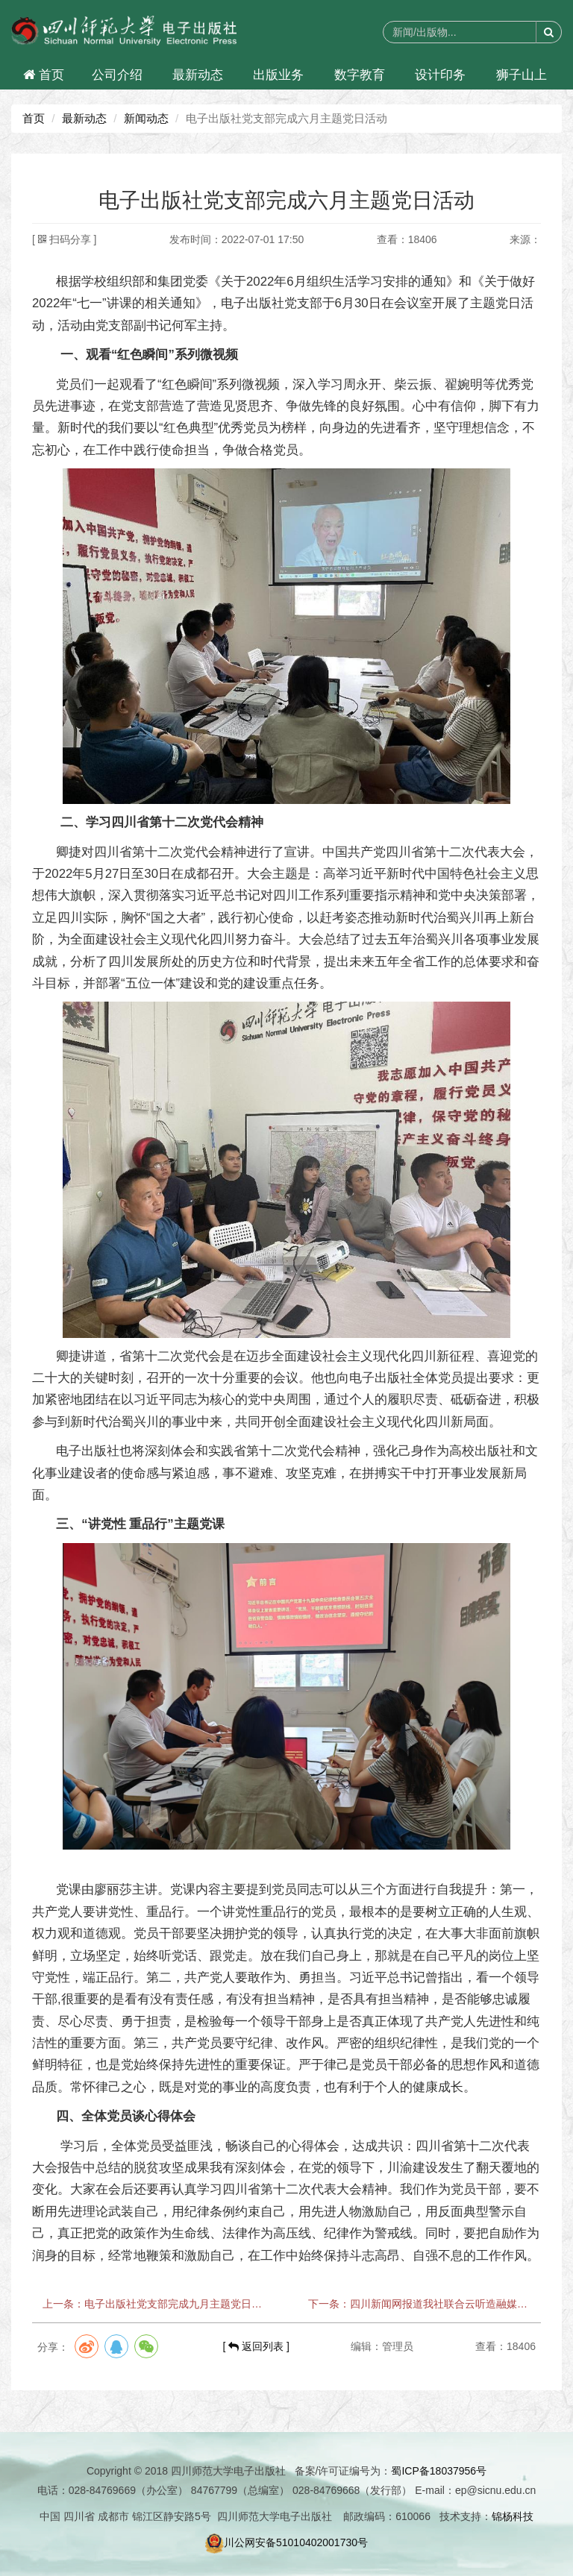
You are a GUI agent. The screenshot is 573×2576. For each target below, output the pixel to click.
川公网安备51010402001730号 (286, 2542)
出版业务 (278, 74)
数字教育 (359, 74)
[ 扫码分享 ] (64, 239)
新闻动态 (146, 118)
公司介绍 (117, 74)
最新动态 (197, 74)
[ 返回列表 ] (255, 2346)
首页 (43, 74)
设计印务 (440, 74)
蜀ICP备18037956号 (438, 2471)
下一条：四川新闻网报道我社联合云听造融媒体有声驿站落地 (419, 2304)
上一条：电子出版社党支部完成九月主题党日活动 (154, 2304)
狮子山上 (521, 74)
